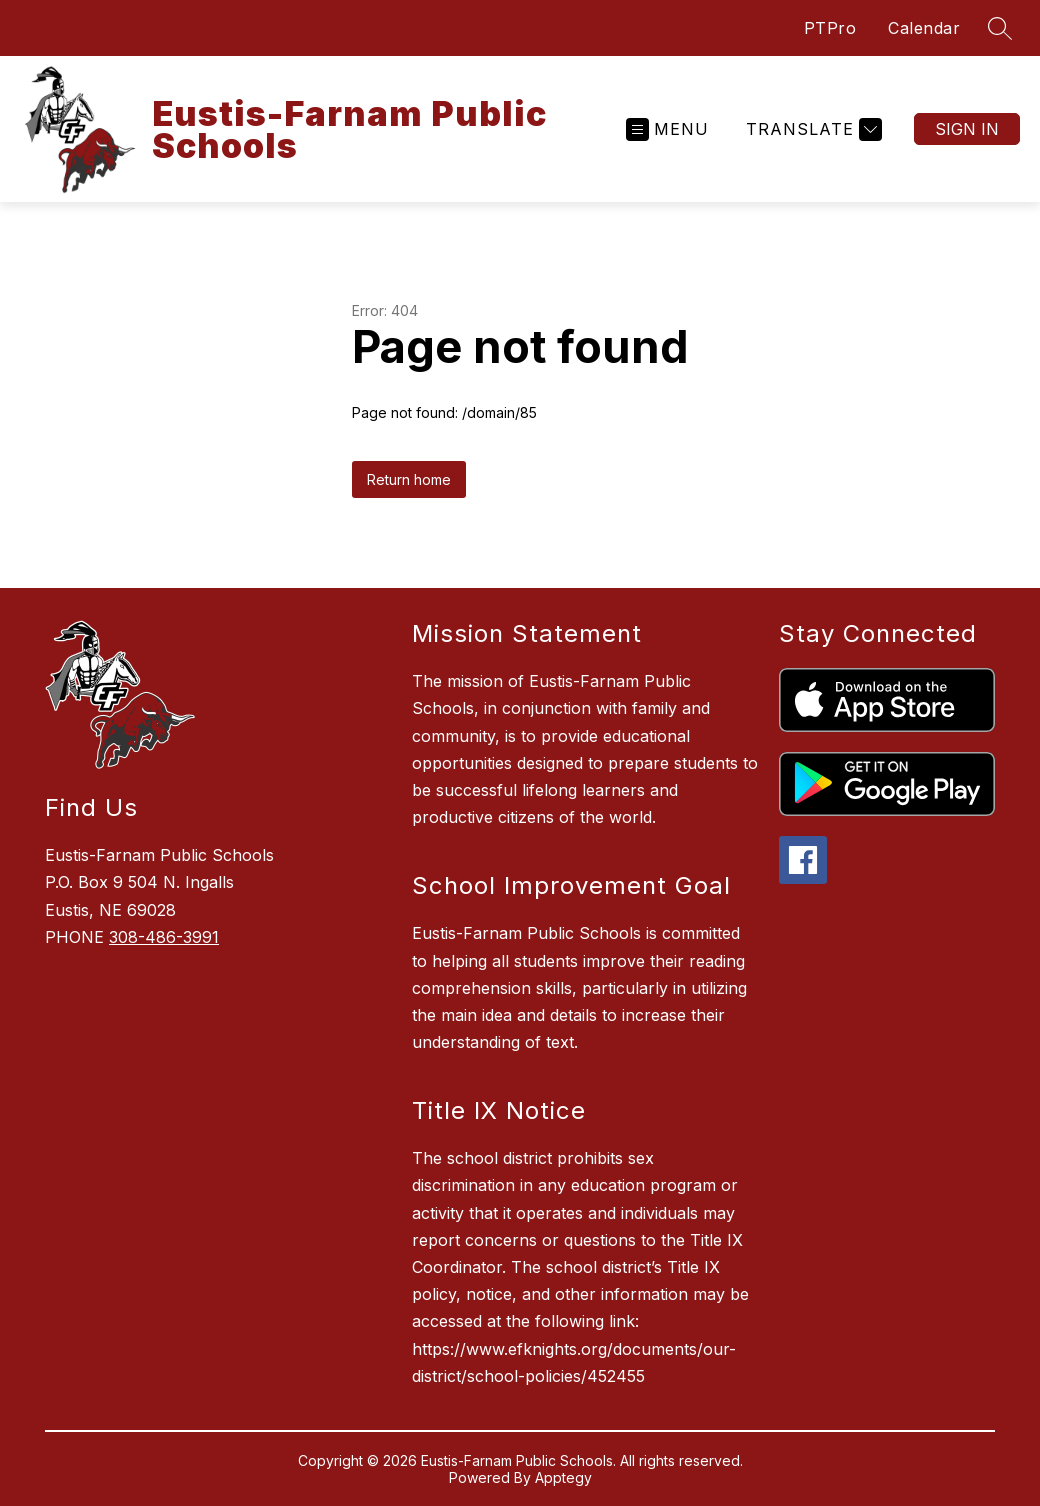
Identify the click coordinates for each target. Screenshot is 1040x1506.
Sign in (967, 129)
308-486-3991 (164, 937)
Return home (409, 479)
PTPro (830, 28)
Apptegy (563, 1477)
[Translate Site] (811, 129)
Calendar (924, 28)
